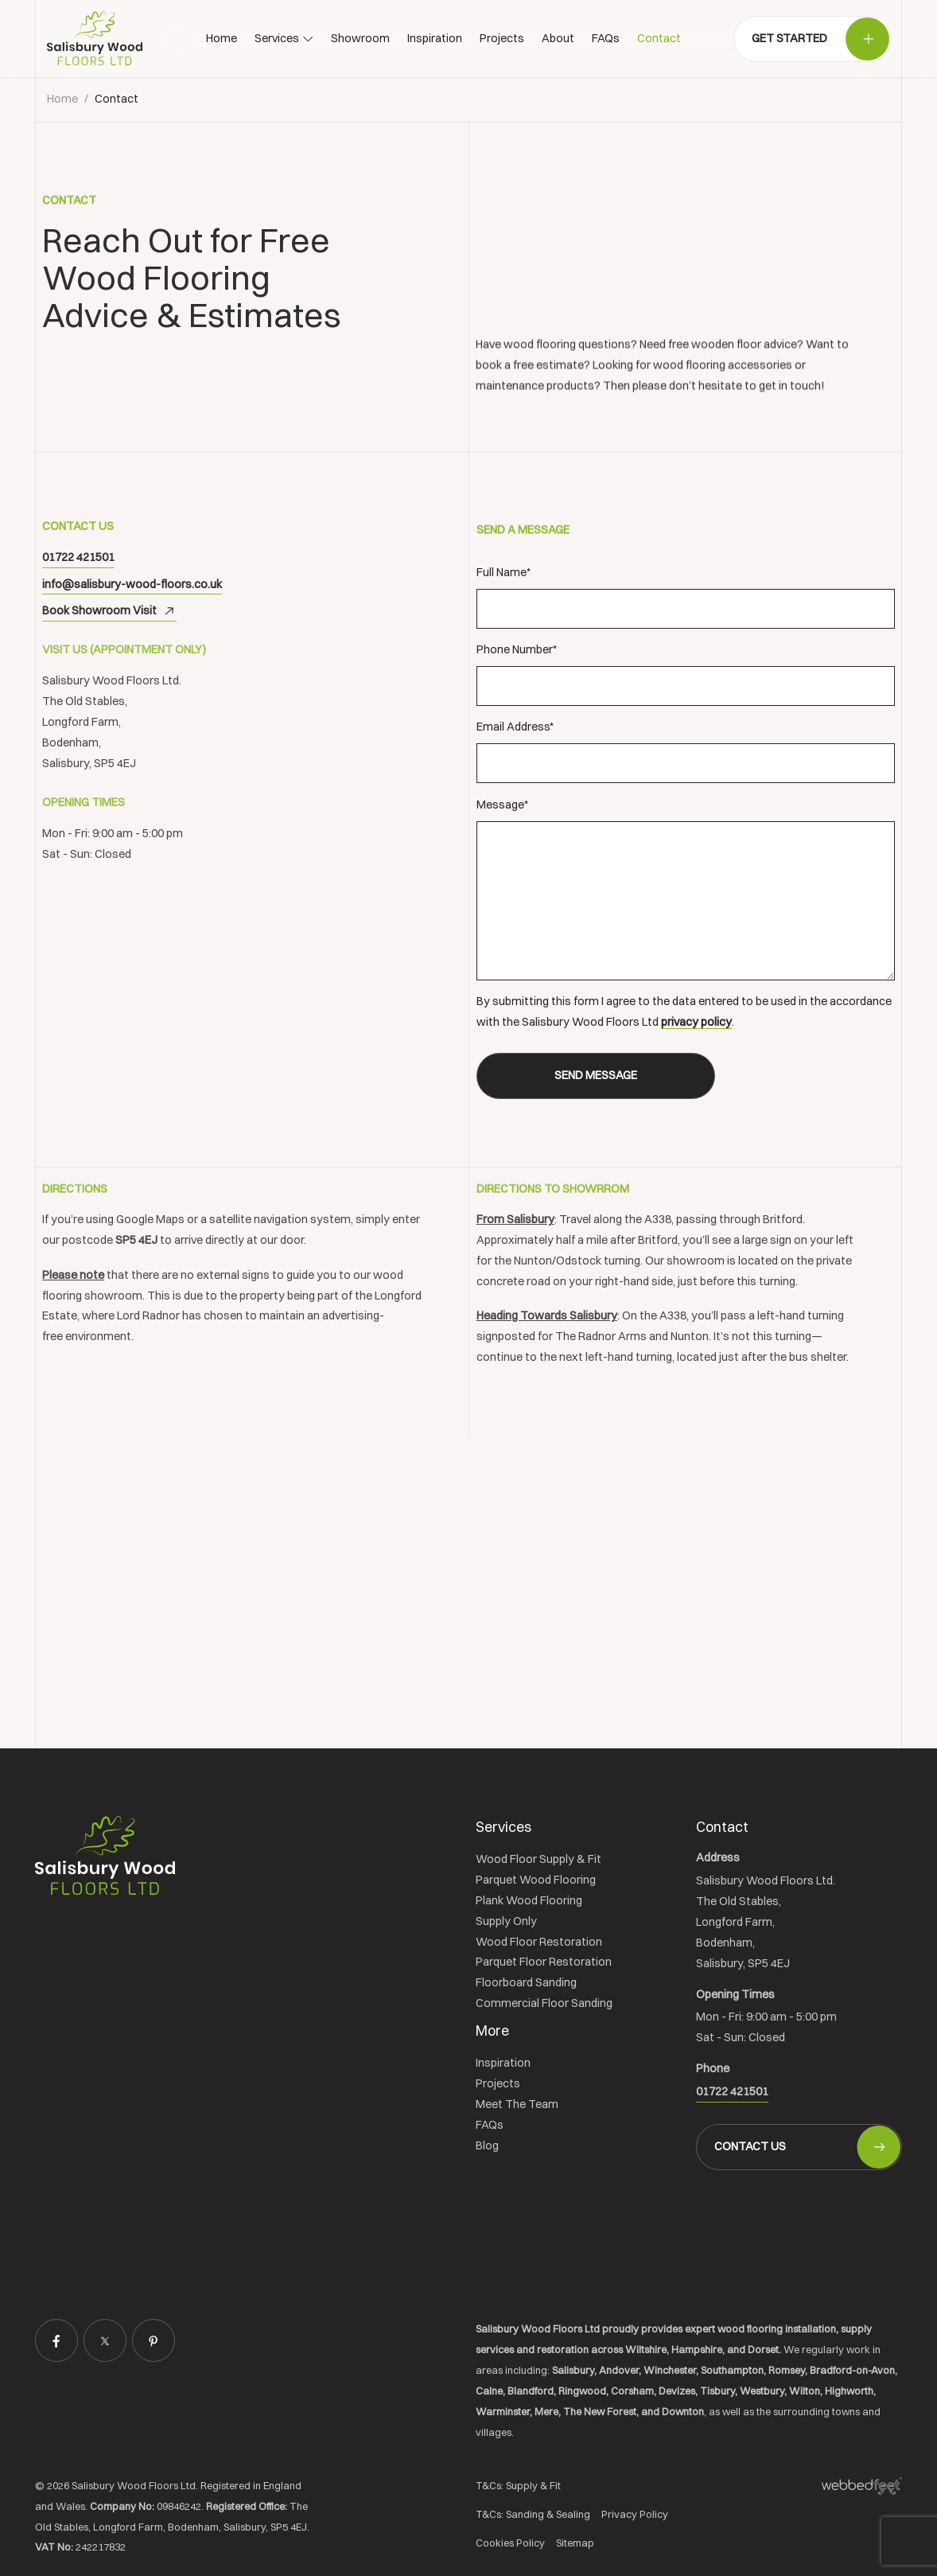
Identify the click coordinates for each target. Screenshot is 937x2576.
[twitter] (105, 2340)
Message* (685, 888)
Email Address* (685, 751)
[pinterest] (153, 2340)
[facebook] (56, 2340)
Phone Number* (685, 674)
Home (62, 99)
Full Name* (685, 597)
